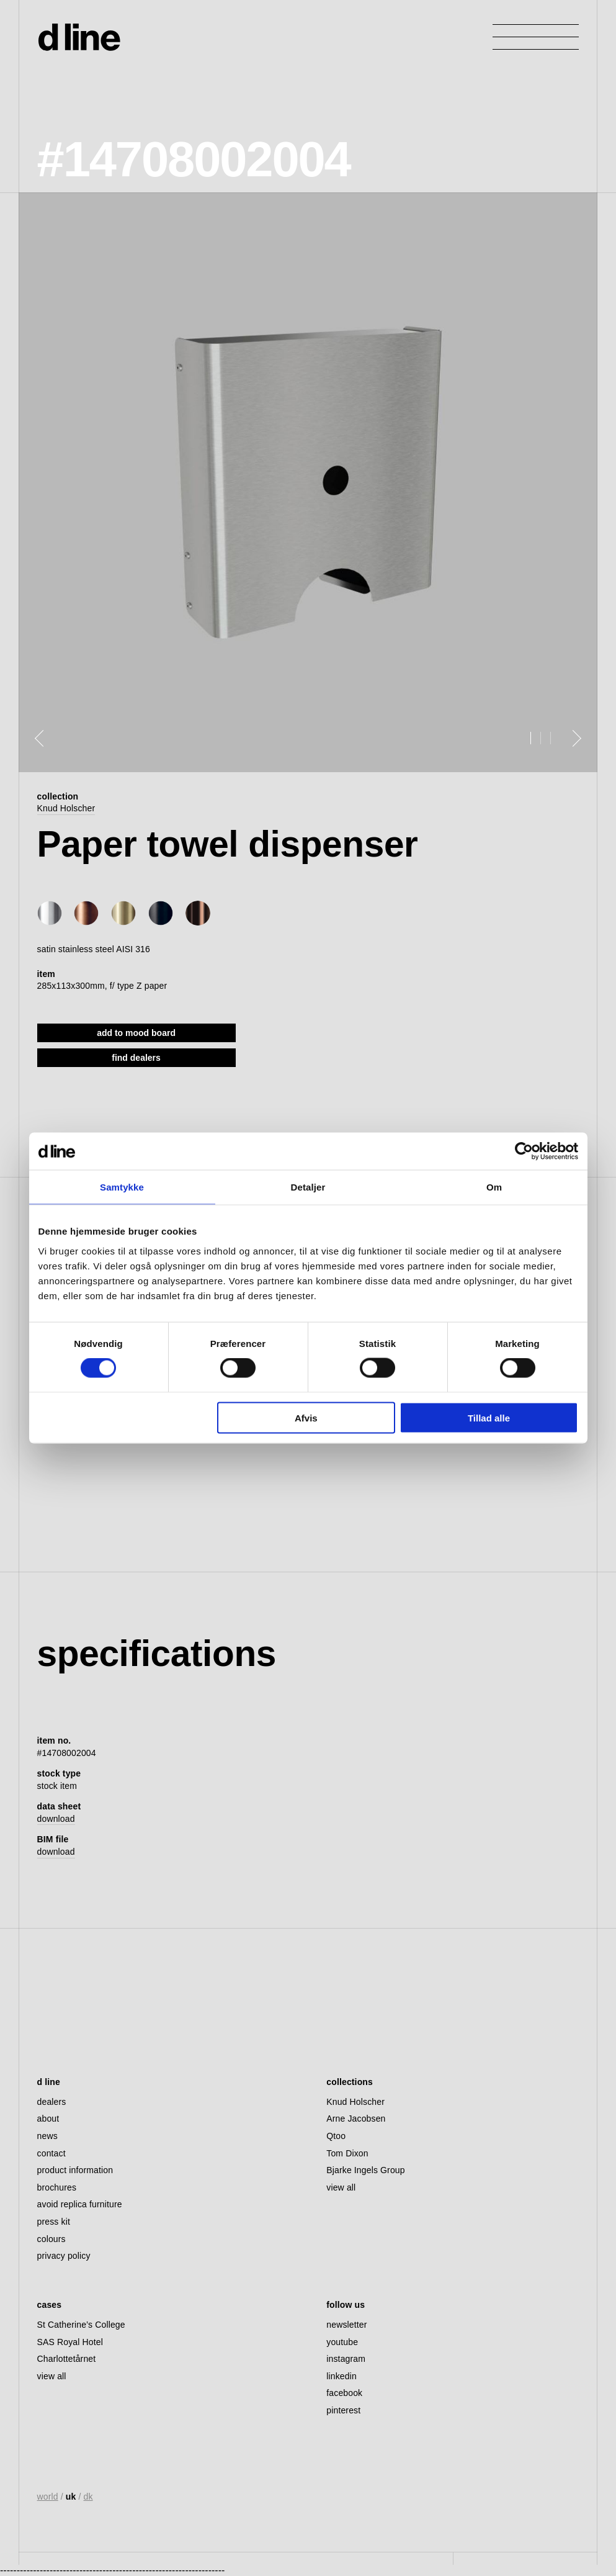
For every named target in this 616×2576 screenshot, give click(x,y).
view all (340, 2187)
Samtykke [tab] (122, 1187)
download (56, 1819)
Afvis (306, 1417)
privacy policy (64, 2256)
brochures (57, 2187)
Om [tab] (494, 1187)
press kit (53, 2222)
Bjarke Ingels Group (365, 2170)
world (47, 2497)
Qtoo (336, 2136)
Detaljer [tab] (308, 1187)
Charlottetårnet (66, 2359)
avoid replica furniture (79, 2204)
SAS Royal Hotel (70, 2342)
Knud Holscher (66, 808)
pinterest (343, 2410)
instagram (345, 2359)
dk (88, 2497)
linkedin (341, 2376)
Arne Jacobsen (355, 2118)
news (47, 2136)
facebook (344, 2393)
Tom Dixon (347, 2153)
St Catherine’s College (81, 2325)
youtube (342, 2342)
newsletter (346, 2325)
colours (51, 2239)
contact (51, 2153)
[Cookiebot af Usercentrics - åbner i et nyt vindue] (524, 1151)
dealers (51, 2102)
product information (75, 2170)
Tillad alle (489, 1417)
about (48, 2118)
